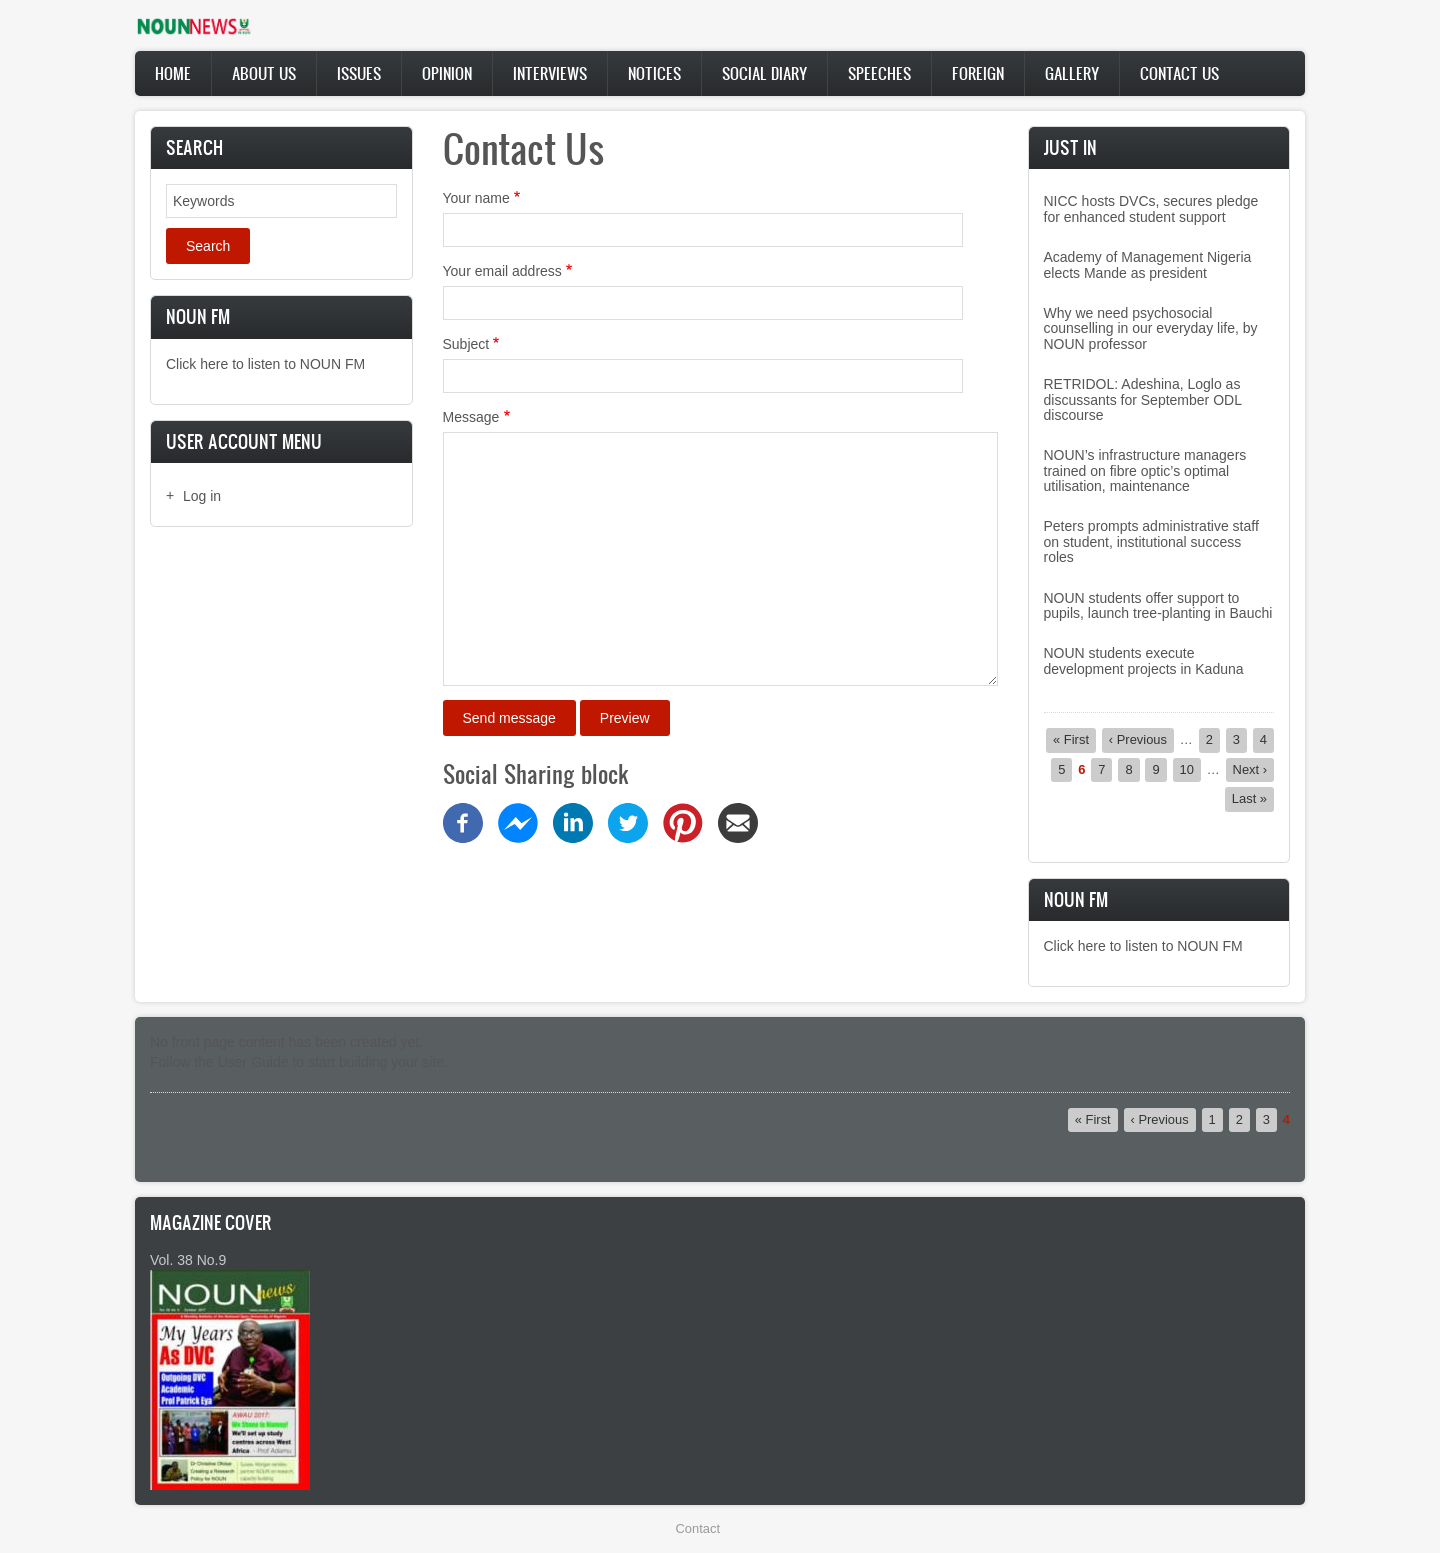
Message (471, 417)
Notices (654, 73)
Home (173, 73)
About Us (264, 73)
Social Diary (764, 73)
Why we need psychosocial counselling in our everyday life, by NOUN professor (1151, 328)
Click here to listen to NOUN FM (265, 364)
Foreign (978, 73)
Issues (359, 73)
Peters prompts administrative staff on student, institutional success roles (1151, 541)
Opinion (447, 73)
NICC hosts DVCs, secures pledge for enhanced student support (1151, 208)
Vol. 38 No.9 (188, 1260)
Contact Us (1179, 73)
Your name (476, 198)
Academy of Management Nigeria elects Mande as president (1148, 264)
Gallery (1072, 73)
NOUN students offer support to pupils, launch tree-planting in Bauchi (1158, 605)
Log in (202, 496)
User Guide (253, 1062)
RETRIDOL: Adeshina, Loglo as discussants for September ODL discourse (1143, 399)
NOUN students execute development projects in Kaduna (1144, 660)
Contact (698, 1528)
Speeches (879, 73)
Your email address (502, 271)
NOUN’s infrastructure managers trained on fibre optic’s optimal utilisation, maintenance (1145, 470)
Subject (466, 344)
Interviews (550, 73)
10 (1190, 769)
